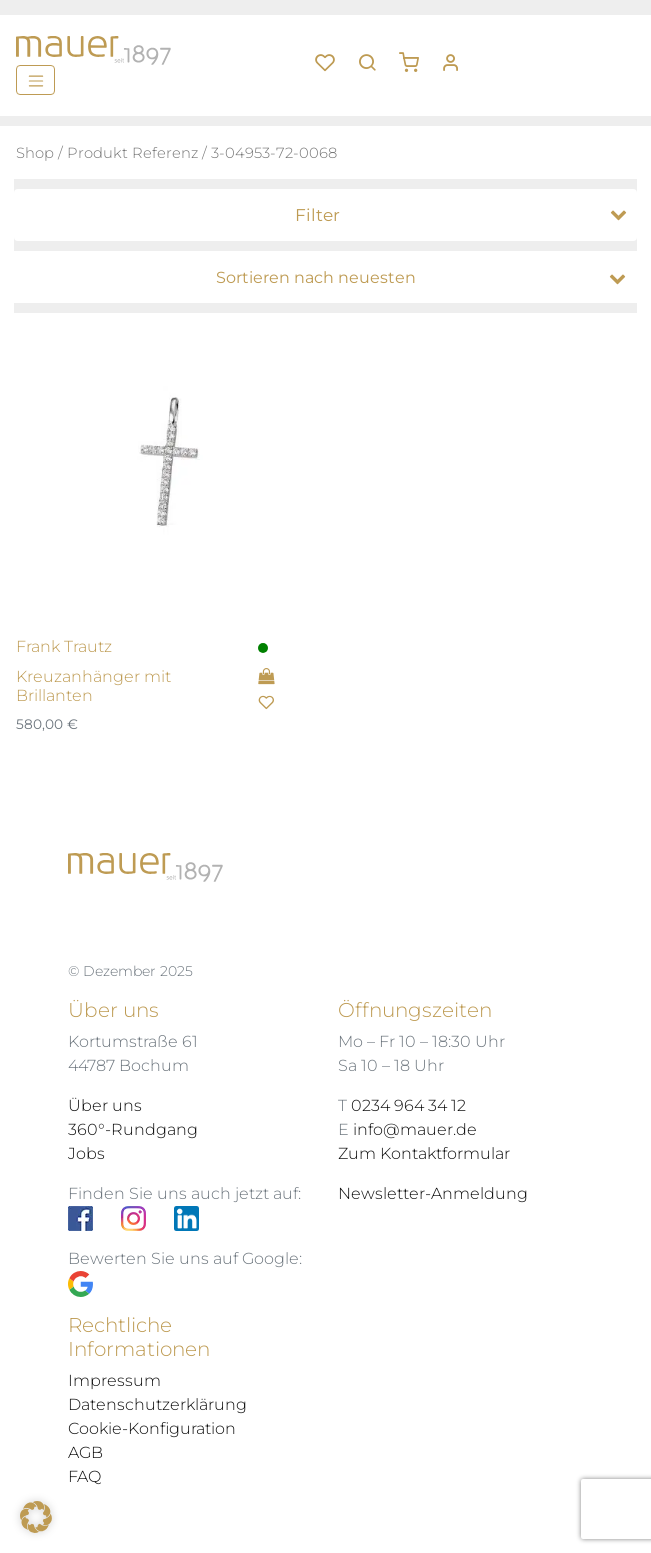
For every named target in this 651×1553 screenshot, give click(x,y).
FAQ (84, 1476)
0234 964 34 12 (408, 1105)
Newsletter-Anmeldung (433, 1193)
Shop (35, 153)
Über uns (105, 1105)
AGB (85, 1452)
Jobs (86, 1153)
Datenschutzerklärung (157, 1404)
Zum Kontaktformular (424, 1153)
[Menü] (35, 80)
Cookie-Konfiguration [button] (152, 1428)
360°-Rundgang (133, 1129)
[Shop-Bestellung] (330, 278)
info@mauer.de (415, 1129)
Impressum (114, 1380)
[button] (416, 55)
